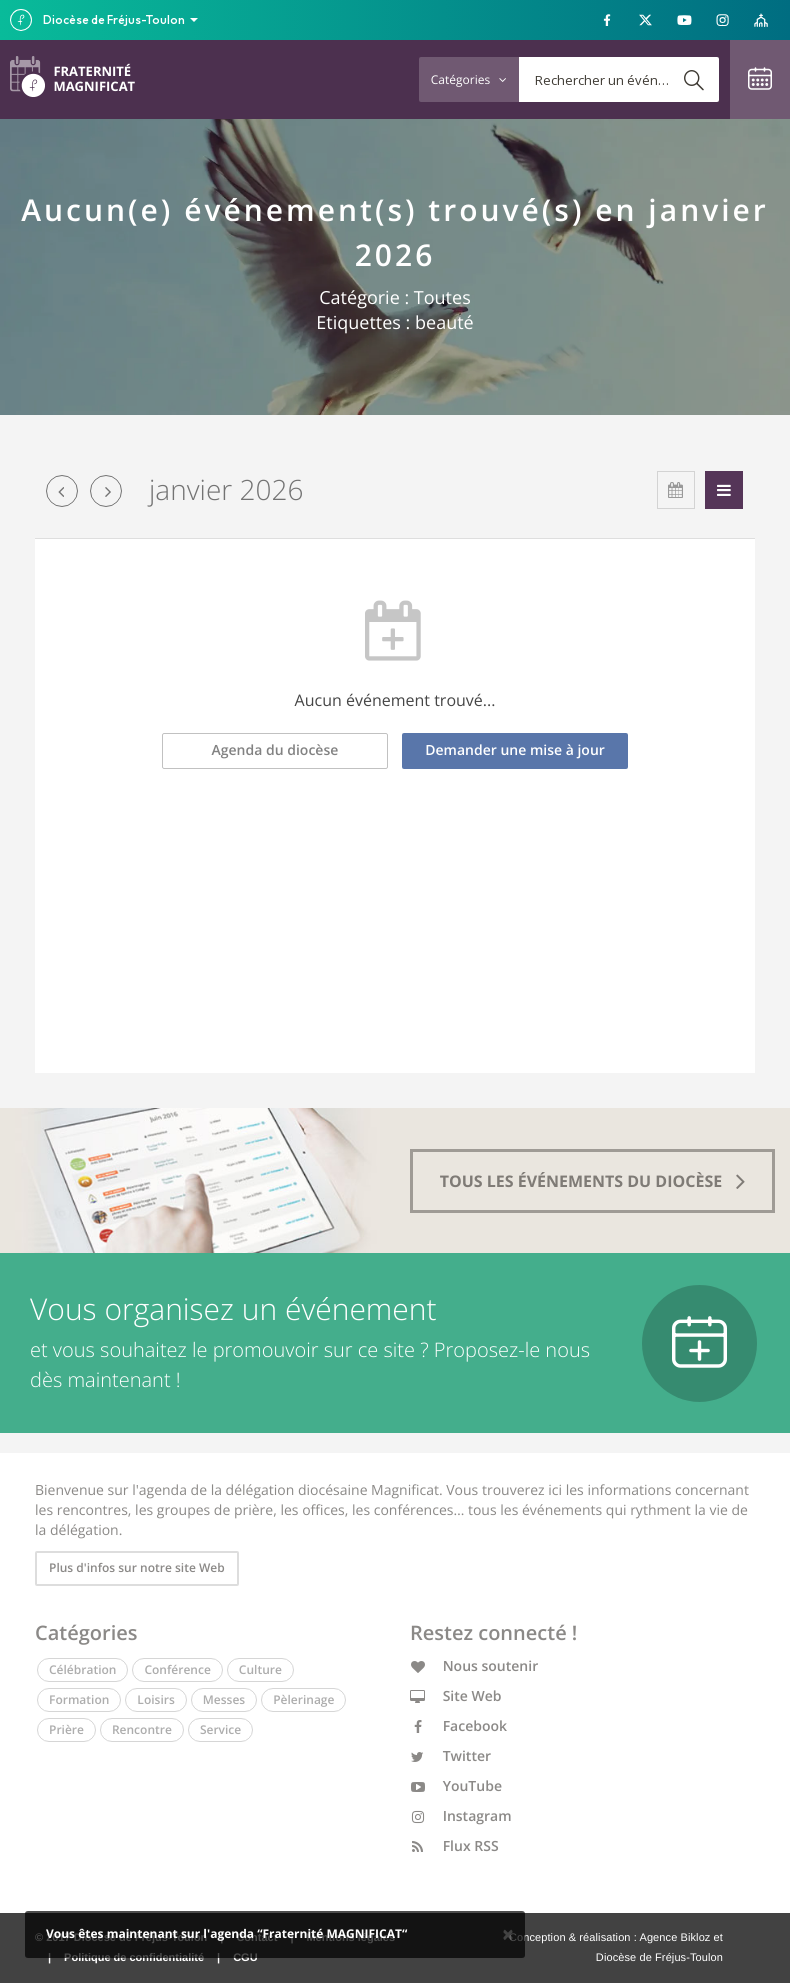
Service (220, 1729)
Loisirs (155, 1699)
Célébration (82, 1669)
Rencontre (142, 1729)
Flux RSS (454, 1846)
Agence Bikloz (674, 1938)
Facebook (458, 1726)
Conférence (177, 1669)
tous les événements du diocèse (593, 1181)
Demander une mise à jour (515, 750)
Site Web (456, 1696)
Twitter (450, 1756)
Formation (79, 1699)
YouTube (456, 1786)
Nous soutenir (474, 1666)
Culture (260, 1669)
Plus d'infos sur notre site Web (137, 1567)
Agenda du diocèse (275, 750)
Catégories (469, 79)
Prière (66, 1729)
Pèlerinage (303, 1699)
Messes (224, 1699)
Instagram (461, 1816)
